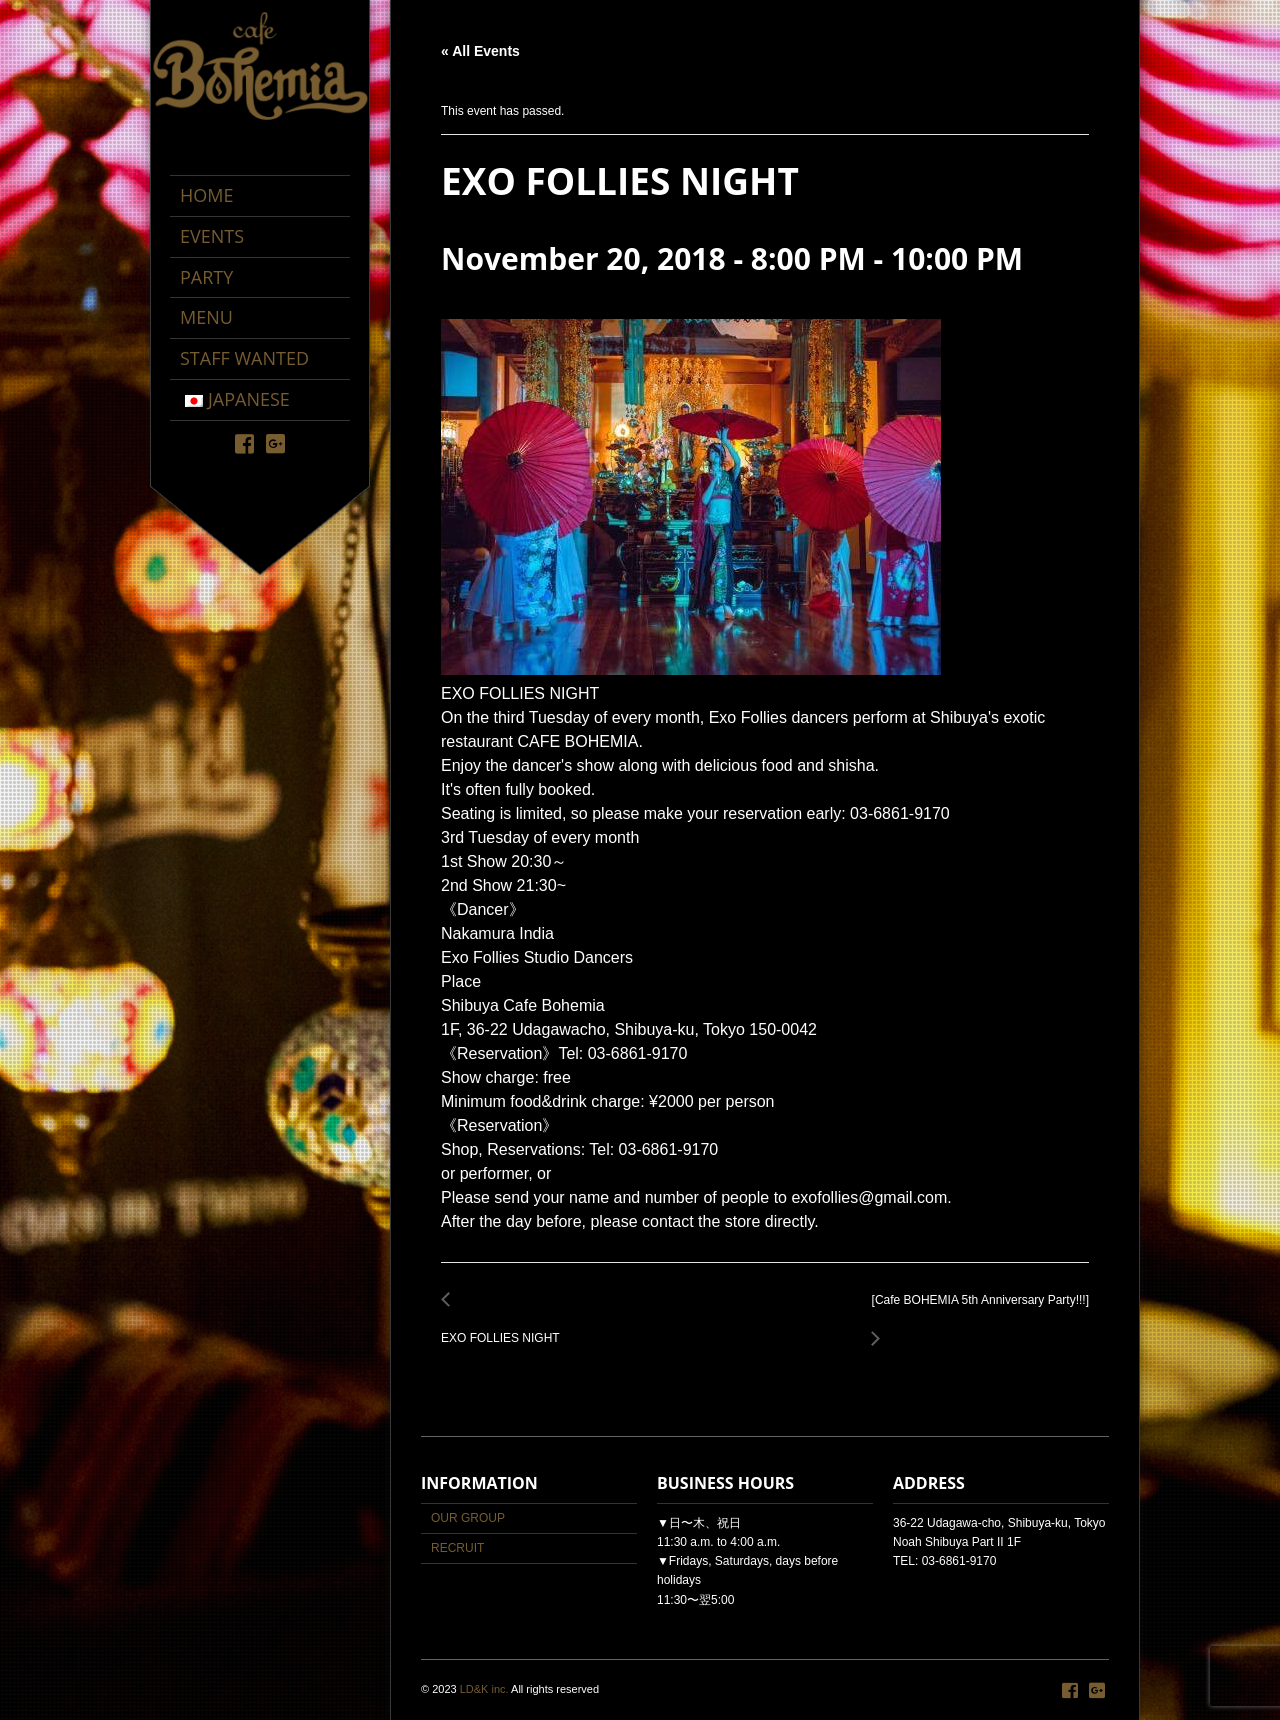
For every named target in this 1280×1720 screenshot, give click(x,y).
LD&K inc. (484, 1689)
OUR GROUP (468, 1518)
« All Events (480, 51)
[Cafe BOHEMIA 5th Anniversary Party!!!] (975, 1311)
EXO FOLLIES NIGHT (506, 1327)
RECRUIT (457, 1548)
